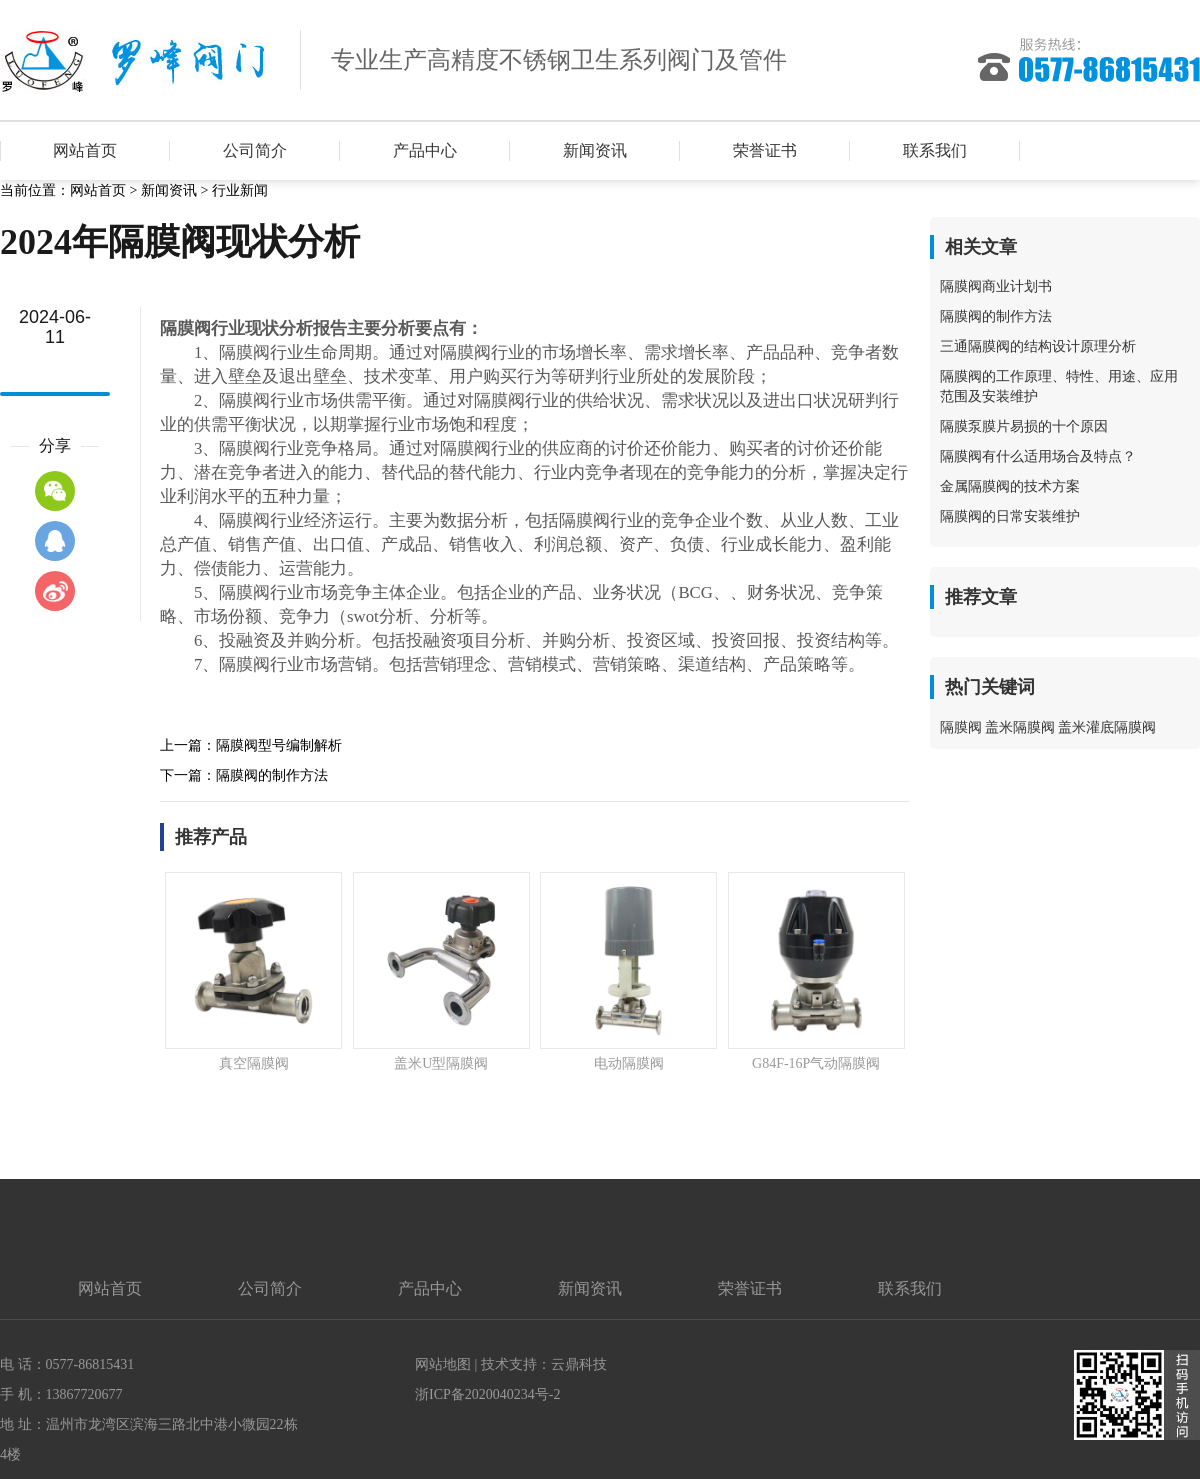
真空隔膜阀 (254, 1063)
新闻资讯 (595, 150)
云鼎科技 (579, 1364)
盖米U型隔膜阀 (441, 1063)
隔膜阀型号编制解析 (279, 745)
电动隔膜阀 (629, 1063)
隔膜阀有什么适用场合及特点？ (1038, 456)
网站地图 (443, 1364)
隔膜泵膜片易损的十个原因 (1024, 426)
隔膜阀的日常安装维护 (1010, 516)
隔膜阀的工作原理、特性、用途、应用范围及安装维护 (1059, 386)
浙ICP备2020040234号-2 (487, 1394)
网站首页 (85, 150)
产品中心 (425, 150)
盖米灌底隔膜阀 (1107, 727)
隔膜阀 (961, 727)
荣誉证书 (765, 150)
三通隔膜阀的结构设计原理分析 (1038, 346)
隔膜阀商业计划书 (996, 286)
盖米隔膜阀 (1020, 727)
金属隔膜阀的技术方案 (1010, 486)
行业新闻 (240, 190)
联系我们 (935, 150)
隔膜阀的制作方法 (272, 775)
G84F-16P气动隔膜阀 (816, 1063)
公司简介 (255, 150)
